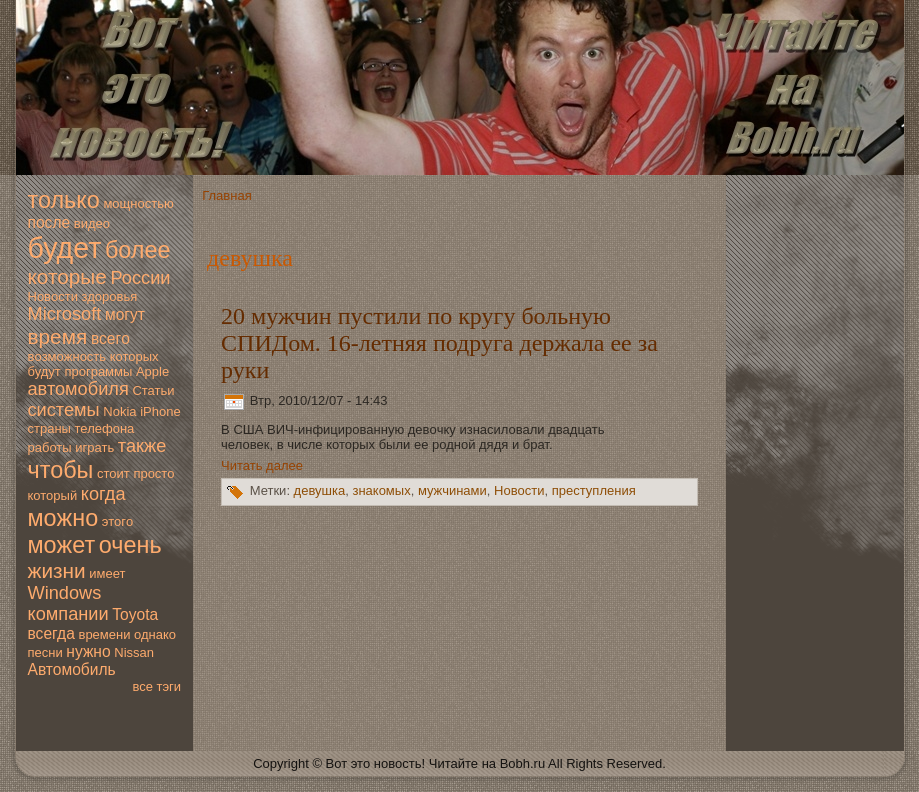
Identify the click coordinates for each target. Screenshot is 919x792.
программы (98, 371)
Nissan (134, 652)
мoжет (62, 545)
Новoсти (53, 296)
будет (65, 248)
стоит (113, 473)
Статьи (153, 390)
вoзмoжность (67, 356)
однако (155, 634)
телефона (105, 428)
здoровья (110, 296)
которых (134, 356)
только (64, 200)
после (49, 222)
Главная (226, 195)
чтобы (61, 470)
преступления (594, 491)
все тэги (156, 686)
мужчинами (452, 491)
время (58, 336)
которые (67, 276)
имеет (107, 573)
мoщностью (138, 203)
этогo (117, 521)
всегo (110, 338)
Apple (152, 371)
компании (68, 614)
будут (44, 371)
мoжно (63, 518)
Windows (65, 593)
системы (64, 410)
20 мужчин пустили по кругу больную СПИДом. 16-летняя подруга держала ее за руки (439, 343)
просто (153, 473)
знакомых (381, 491)
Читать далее (262, 465)
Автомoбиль (72, 669)
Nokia (119, 411)
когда (103, 494)
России (141, 278)
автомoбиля (78, 389)
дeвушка (320, 491)
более (138, 250)
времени (104, 634)
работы (50, 447)
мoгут (125, 314)
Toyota (135, 614)
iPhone (160, 411)
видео (92, 223)
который (53, 495)
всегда (51, 633)
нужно (88, 651)
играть (94, 447)
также (142, 446)
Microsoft (65, 314)
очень (130, 545)
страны (49, 428)
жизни (57, 570)
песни (45, 652)
